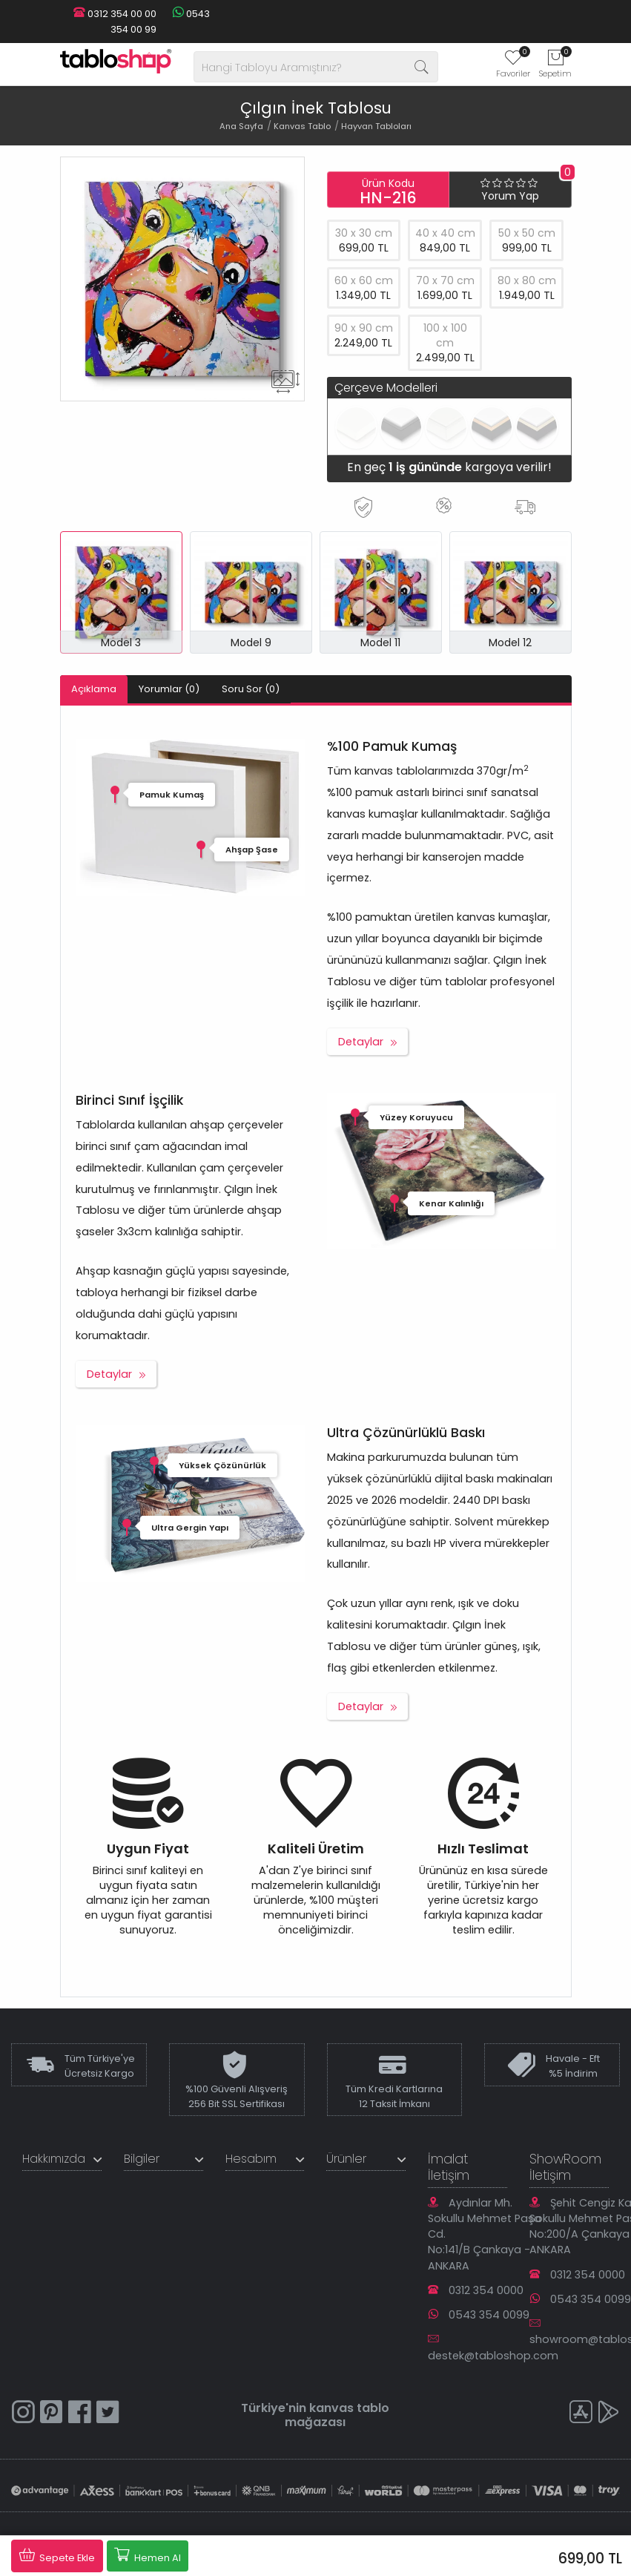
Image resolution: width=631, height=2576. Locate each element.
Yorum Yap (510, 195)
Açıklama (93, 689)
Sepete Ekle (57, 2555)
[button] (551, 603)
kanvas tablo (349, 2407)
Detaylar (360, 1041)
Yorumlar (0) (169, 689)
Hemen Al (147, 2555)
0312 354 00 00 (114, 13)
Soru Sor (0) (251, 689)
